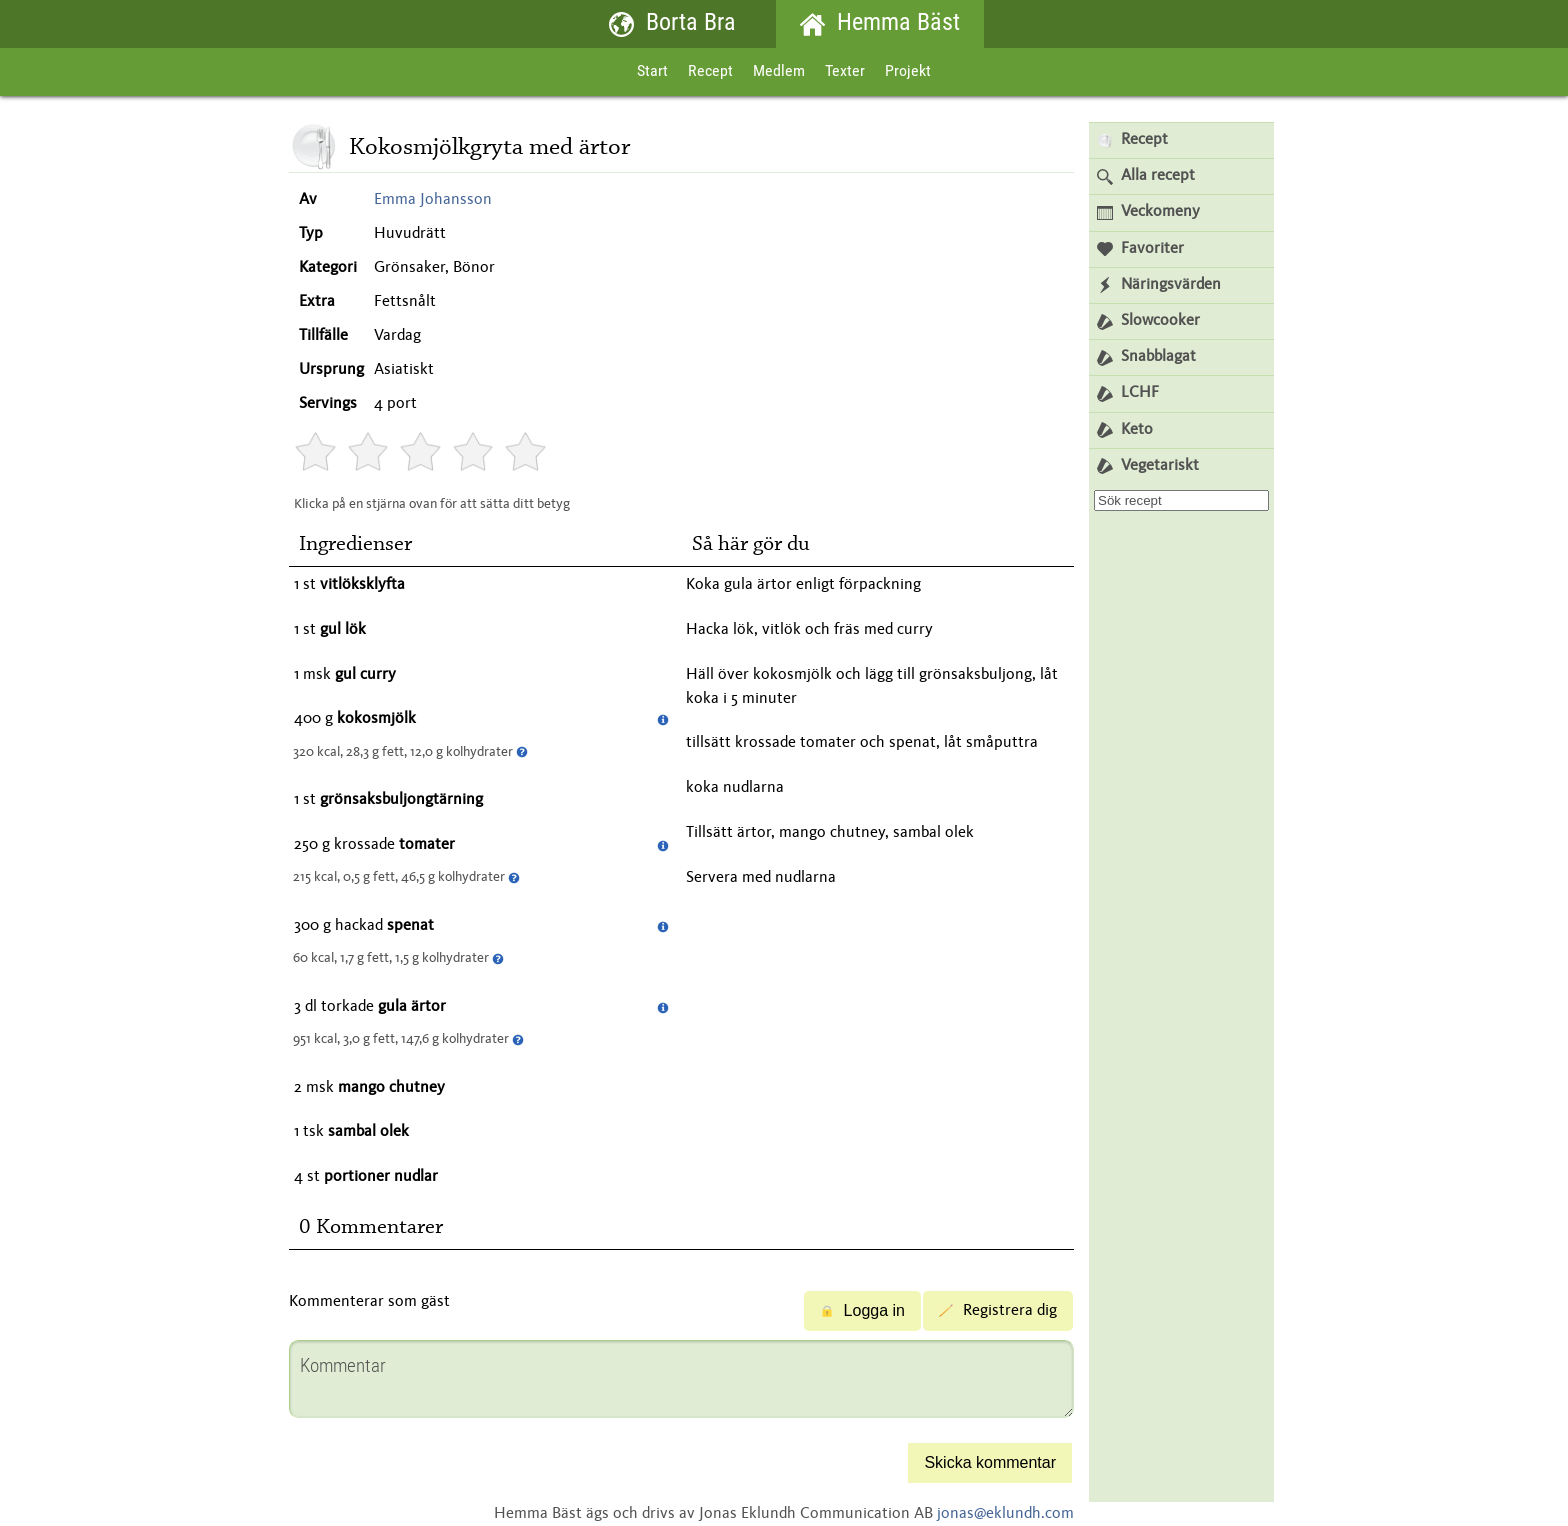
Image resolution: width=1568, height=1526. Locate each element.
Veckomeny (1148, 212)
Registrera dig (998, 1311)
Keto (1125, 430)
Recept (710, 72)
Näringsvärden (1159, 285)
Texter (845, 72)
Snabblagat (1146, 357)
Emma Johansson (433, 200)
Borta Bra (672, 24)
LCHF (1128, 393)
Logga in (862, 1310)
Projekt (908, 72)
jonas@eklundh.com (1005, 1514)
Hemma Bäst (880, 24)
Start (652, 72)
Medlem (779, 72)
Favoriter (1140, 249)
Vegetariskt (1148, 466)
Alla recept (1146, 176)
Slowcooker (1148, 321)
